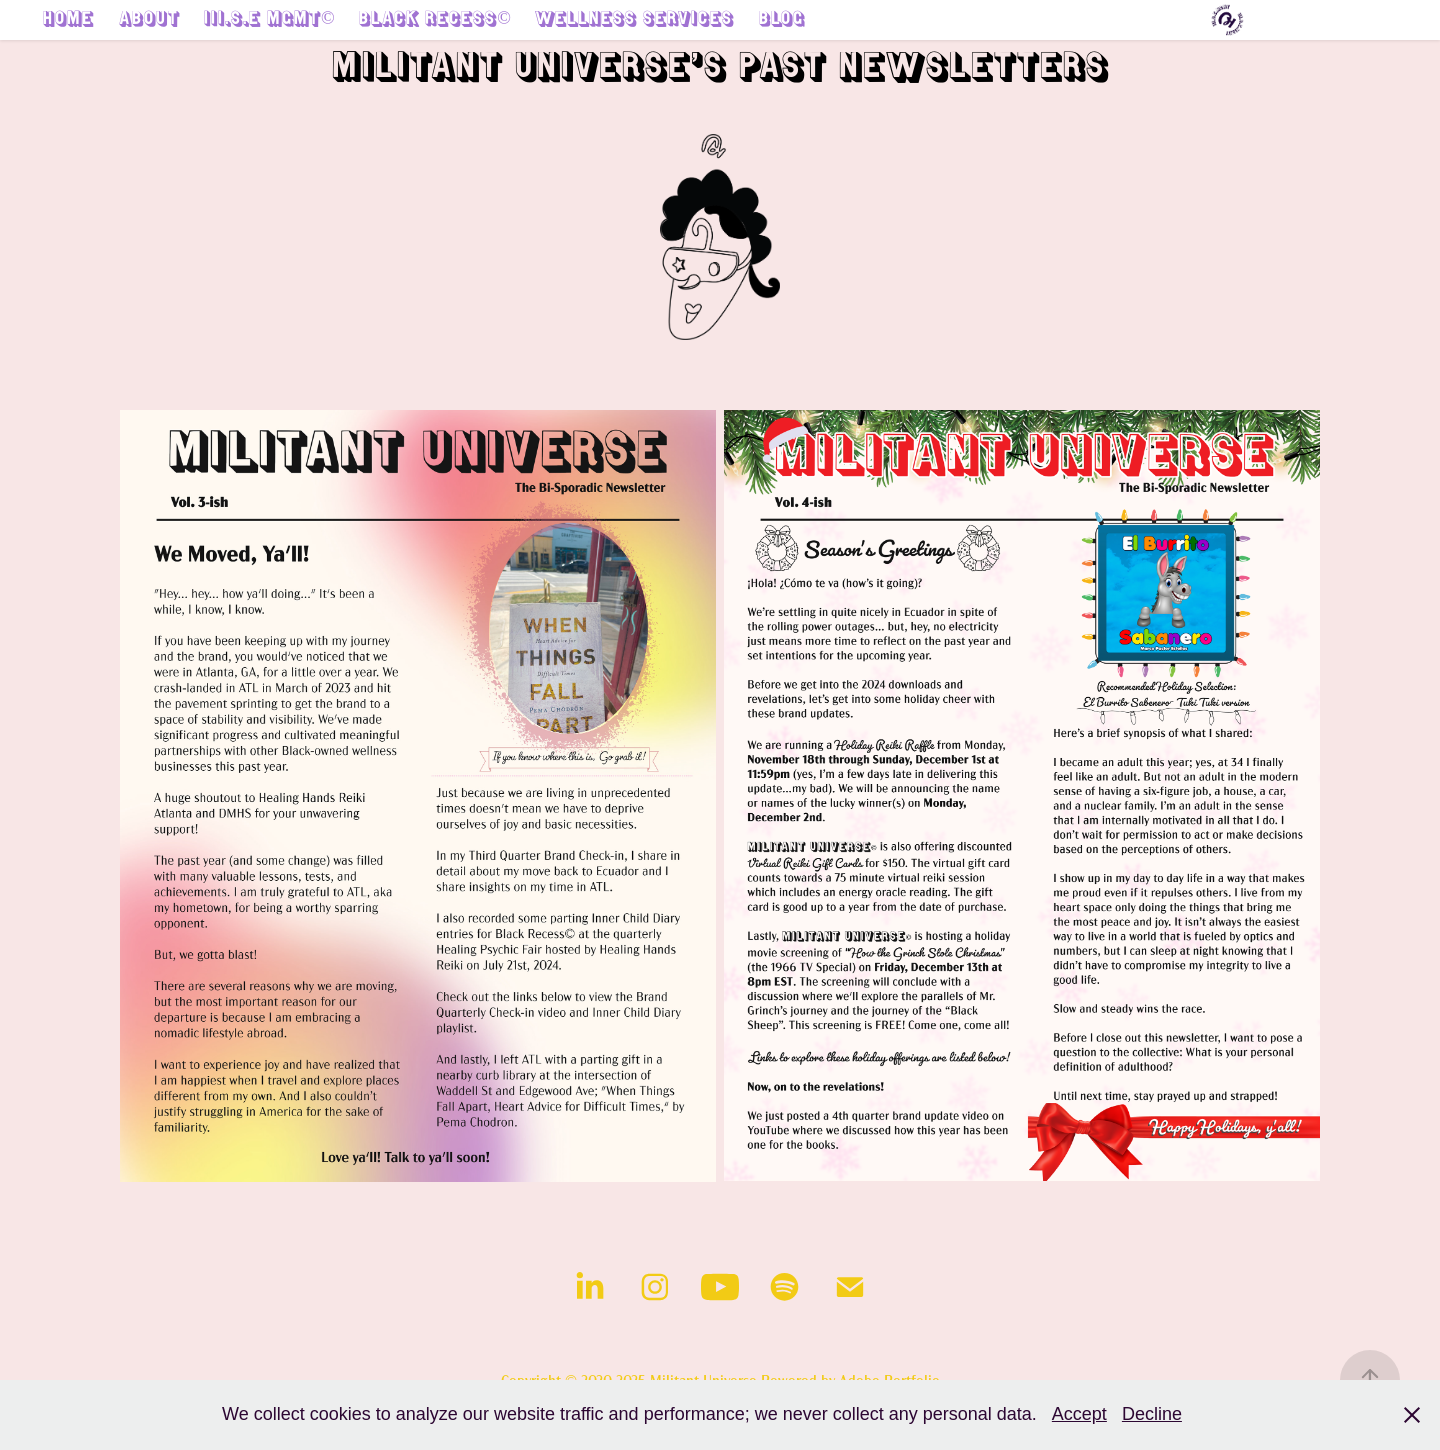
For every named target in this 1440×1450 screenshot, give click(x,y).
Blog (782, 20)
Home (68, 20)
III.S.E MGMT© (269, 20)
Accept (1079, 1414)
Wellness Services (634, 20)
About (149, 20)
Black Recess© (435, 20)
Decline (1152, 1414)
